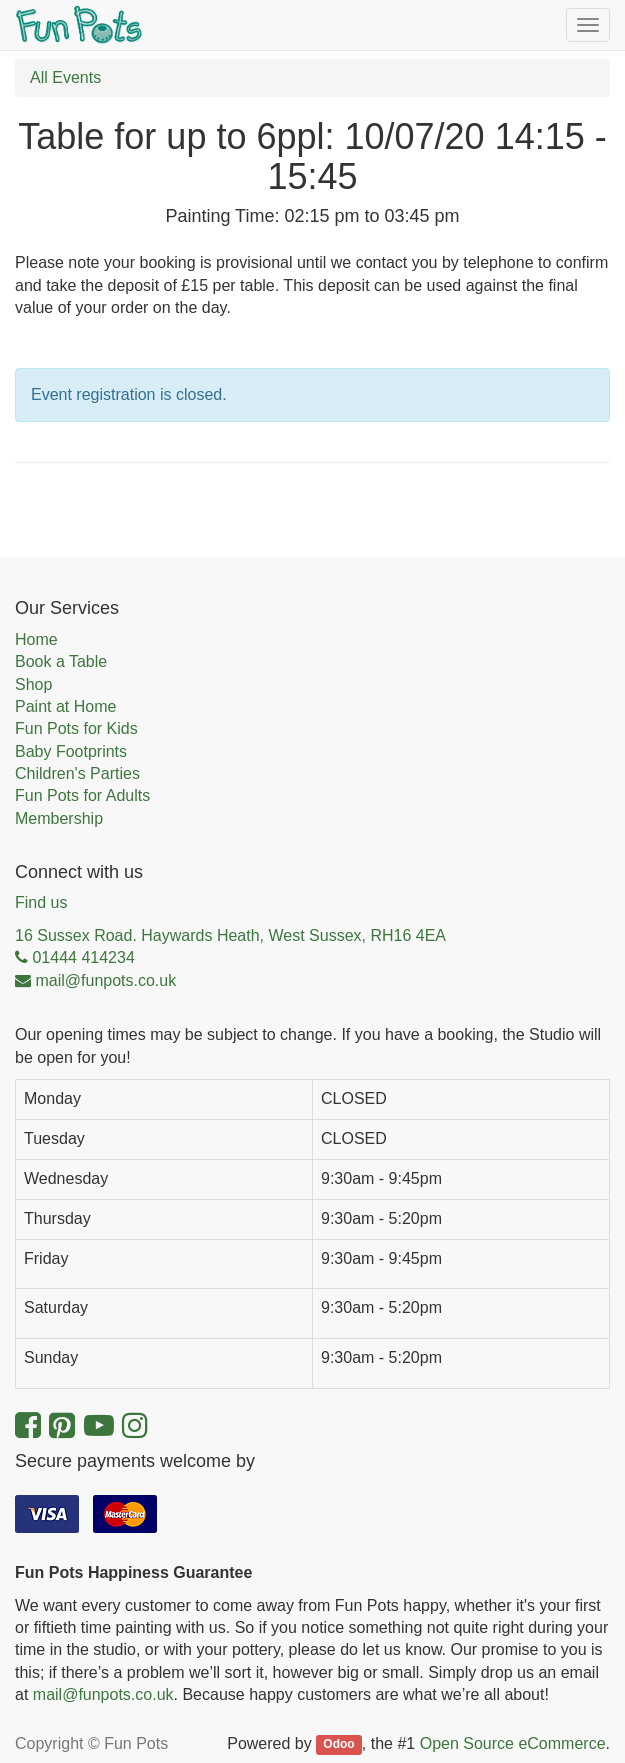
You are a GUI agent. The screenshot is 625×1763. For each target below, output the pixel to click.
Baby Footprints (71, 751)
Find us (41, 902)
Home (36, 639)
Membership (59, 818)
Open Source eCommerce (513, 1743)
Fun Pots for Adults (82, 795)
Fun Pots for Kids (76, 728)
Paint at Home (65, 706)
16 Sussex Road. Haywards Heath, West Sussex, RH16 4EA (230, 935)
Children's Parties (77, 773)
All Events (65, 77)
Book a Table (61, 661)
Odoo (338, 1745)
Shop (33, 684)
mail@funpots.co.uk (103, 1694)
